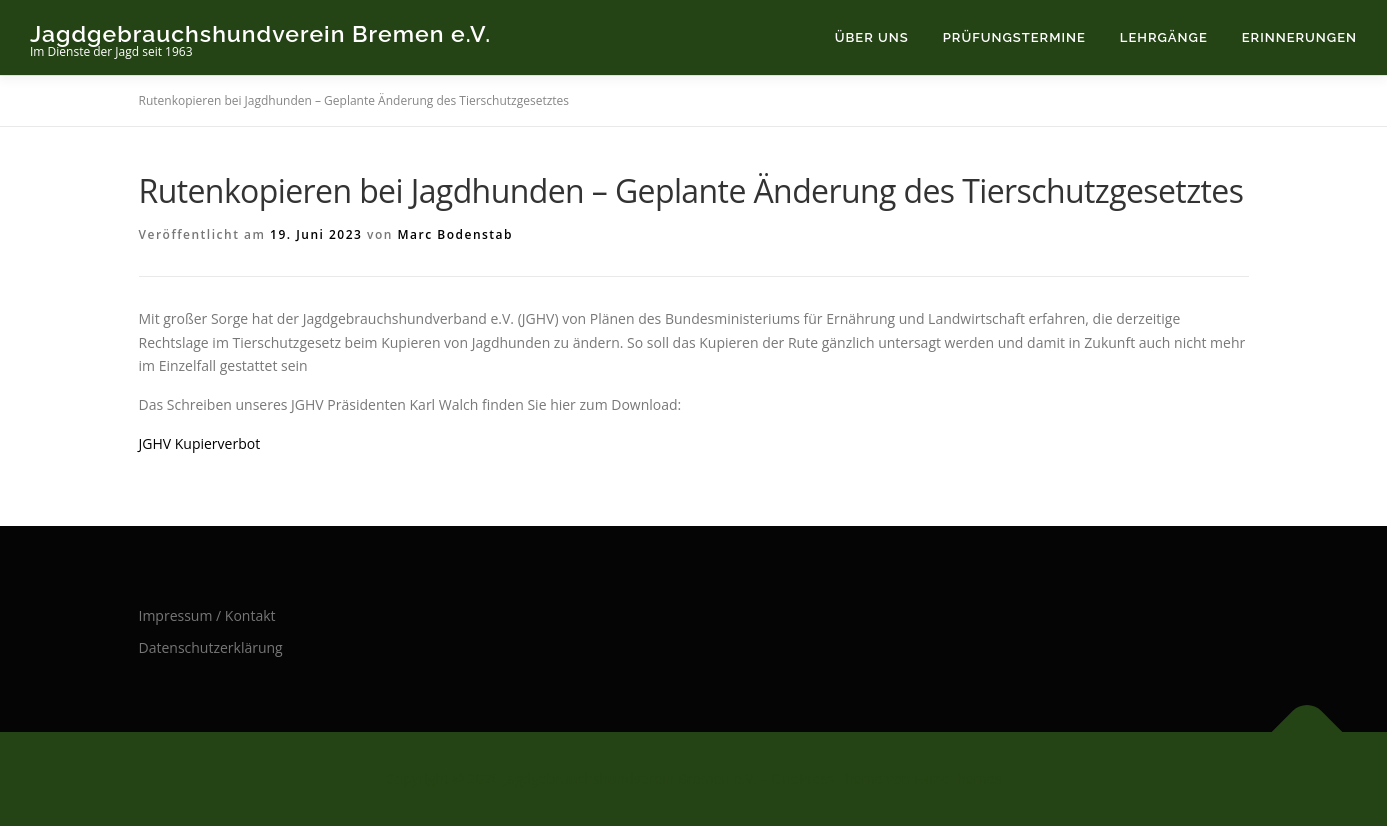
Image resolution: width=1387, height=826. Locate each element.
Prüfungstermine (1014, 37)
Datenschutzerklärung (211, 647)
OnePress (802, 778)
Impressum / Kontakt (207, 615)
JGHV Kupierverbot (200, 443)
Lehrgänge (1164, 37)
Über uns (872, 37)
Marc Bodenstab (456, 234)
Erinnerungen (1299, 37)
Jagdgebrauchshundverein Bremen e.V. (260, 32)
